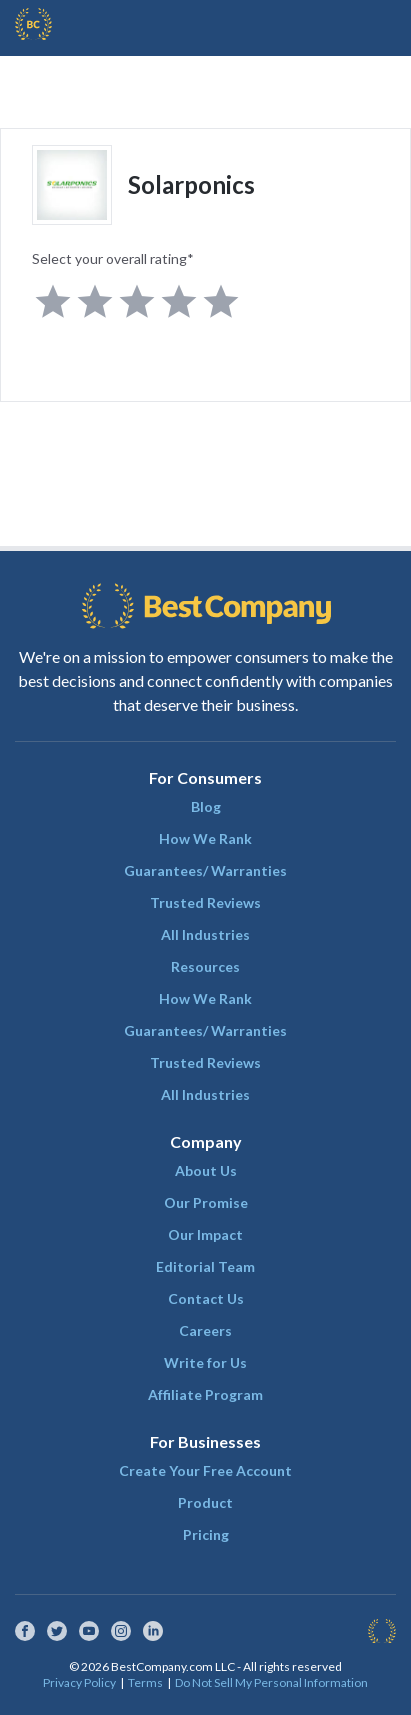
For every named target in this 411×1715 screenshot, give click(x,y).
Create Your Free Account (205, 1470)
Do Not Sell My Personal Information (271, 1682)
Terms (145, 1682)
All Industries (205, 934)
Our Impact (205, 1234)
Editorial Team (205, 1266)
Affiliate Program (205, 1394)
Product (205, 1502)
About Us (206, 1170)
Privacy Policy (79, 1682)
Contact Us (206, 1298)
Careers (205, 1330)
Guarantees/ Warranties (205, 870)
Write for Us (205, 1362)
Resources (205, 966)
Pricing (206, 1534)
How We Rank (205, 838)
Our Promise (206, 1202)
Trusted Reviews (205, 902)
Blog (206, 806)
